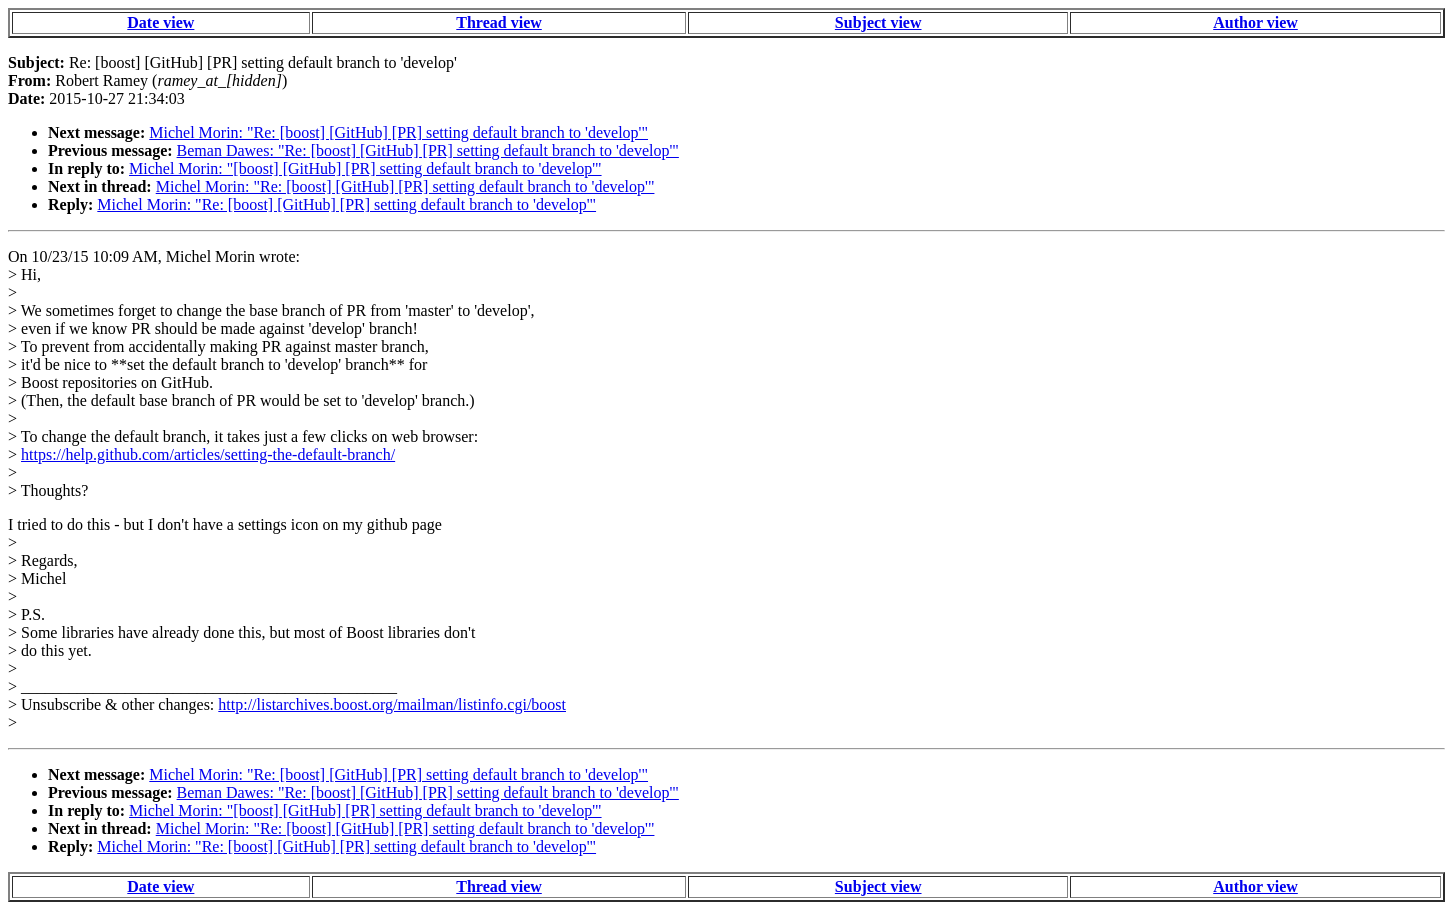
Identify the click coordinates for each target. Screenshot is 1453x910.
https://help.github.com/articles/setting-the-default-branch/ (208, 454)
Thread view (498, 22)
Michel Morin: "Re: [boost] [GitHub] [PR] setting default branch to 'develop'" (398, 132)
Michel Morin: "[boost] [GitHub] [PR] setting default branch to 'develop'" (365, 168)
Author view (1255, 22)
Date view (160, 22)
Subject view (878, 22)
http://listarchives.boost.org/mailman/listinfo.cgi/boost (392, 704)
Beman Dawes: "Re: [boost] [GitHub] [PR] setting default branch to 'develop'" (428, 150)
